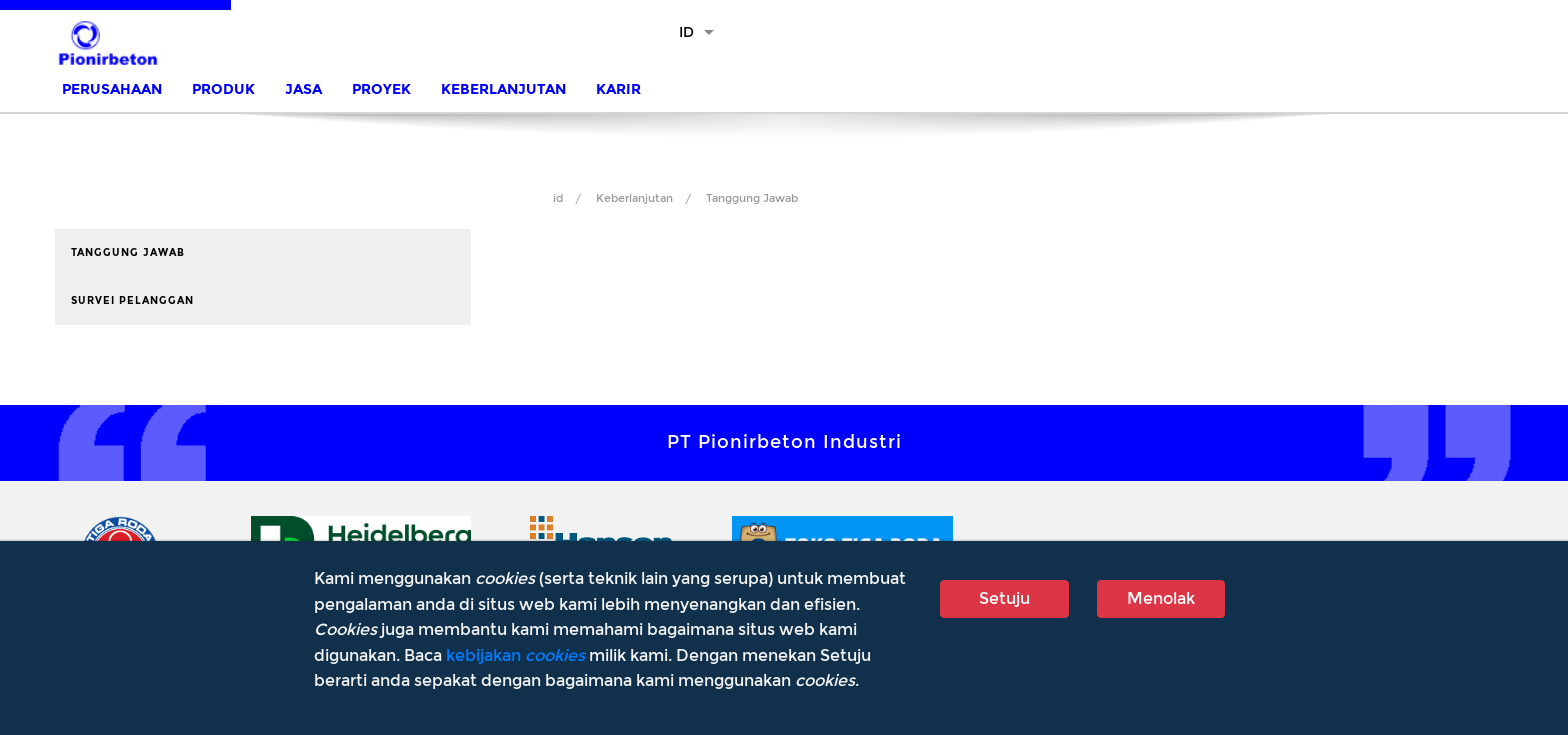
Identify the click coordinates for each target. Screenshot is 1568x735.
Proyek (381, 89)
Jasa (303, 89)
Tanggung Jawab (752, 198)
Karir (618, 89)
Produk (223, 89)
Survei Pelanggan (132, 301)
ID (686, 32)
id (558, 198)
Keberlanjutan (503, 89)
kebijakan (515, 655)
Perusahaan (112, 89)
